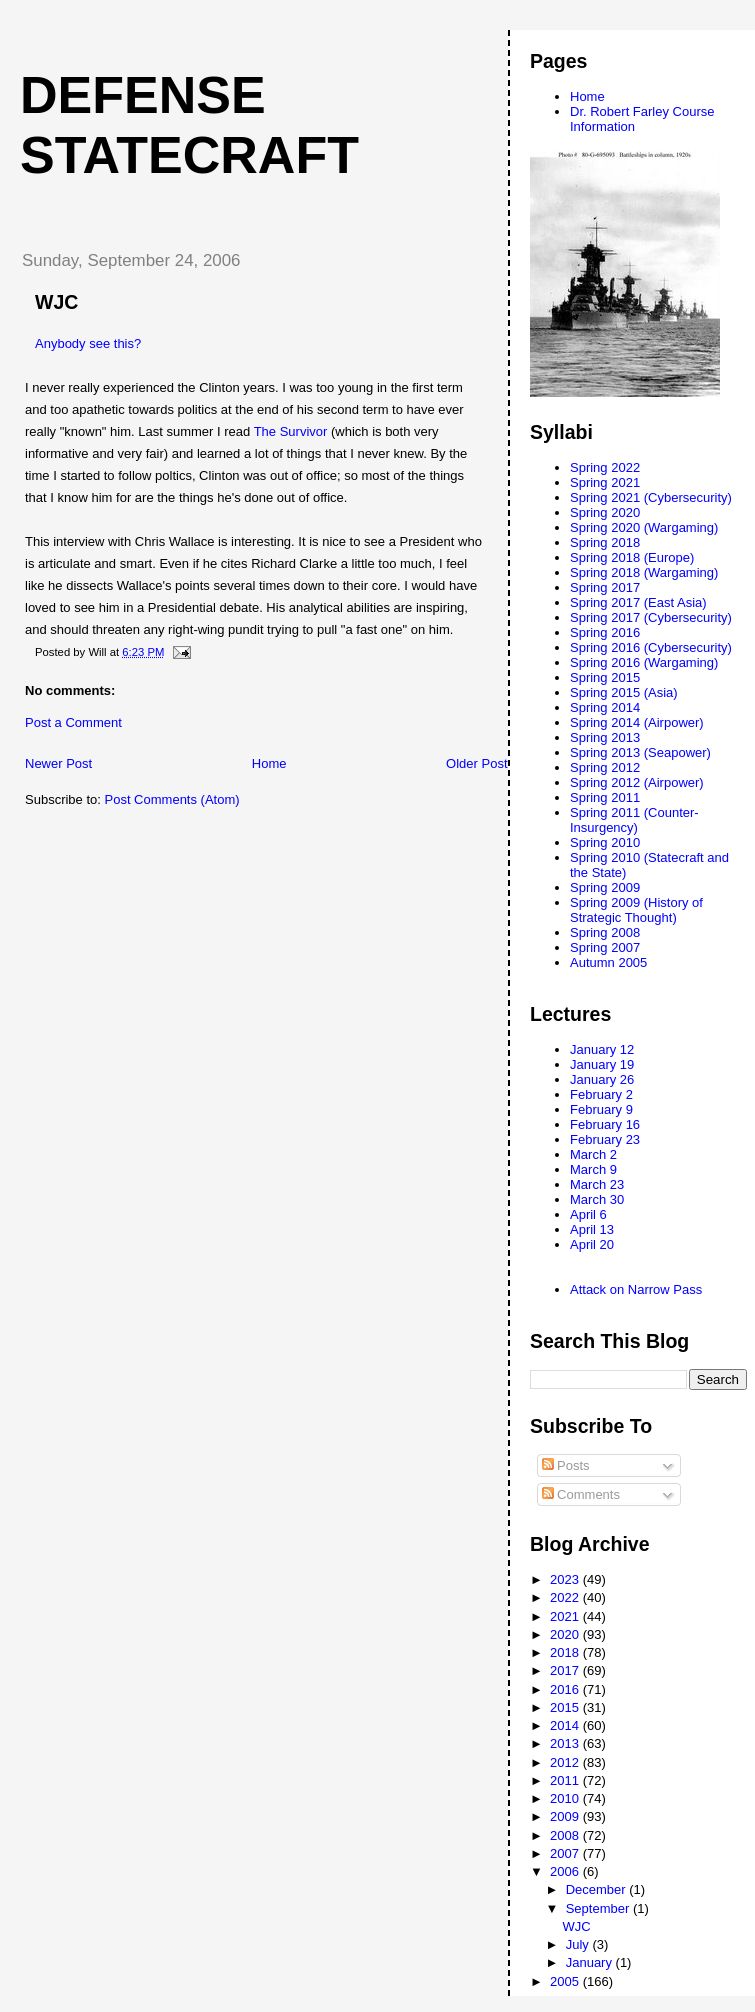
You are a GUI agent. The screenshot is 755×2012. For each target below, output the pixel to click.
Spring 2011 (605, 797)
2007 (566, 1853)
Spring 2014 (605, 707)
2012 (566, 1762)
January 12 (602, 1049)
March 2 (593, 1154)
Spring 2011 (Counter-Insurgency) (634, 820)
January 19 (602, 1064)
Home (269, 763)
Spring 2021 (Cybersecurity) (651, 497)
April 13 (592, 1229)
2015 (566, 1707)
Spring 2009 (605, 887)
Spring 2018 (605, 542)
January (591, 1962)
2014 (566, 1725)
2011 (566, 1780)
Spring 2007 (605, 947)
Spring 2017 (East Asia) (638, 602)
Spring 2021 (605, 482)
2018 (566, 1652)
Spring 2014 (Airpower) (637, 722)
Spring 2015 (605, 677)
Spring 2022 (605, 467)
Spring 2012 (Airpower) (637, 782)
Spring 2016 (605, 632)
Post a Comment (73, 722)
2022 (566, 1597)
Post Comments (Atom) (172, 799)
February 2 (601, 1094)
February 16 (605, 1124)
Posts (566, 1465)
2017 (566, 1670)
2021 (566, 1616)
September (599, 1908)
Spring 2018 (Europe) (632, 557)
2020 (566, 1634)
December (598, 1889)
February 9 (601, 1109)
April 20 (592, 1244)
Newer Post (58, 763)
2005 (566, 1981)
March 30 (597, 1199)
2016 (566, 1689)
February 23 (605, 1139)
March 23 (597, 1184)
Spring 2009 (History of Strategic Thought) (636, 910)
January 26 (602, 1079)
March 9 (593, 1169)
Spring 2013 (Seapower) (640, 752)
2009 (566, 1816)
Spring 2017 (605, 587)
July (579, 1944)
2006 (566, 1871)
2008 (566, 1835)
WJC (576, 1926)
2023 (566, 1579)
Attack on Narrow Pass (636, 1289)
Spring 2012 (605, 767)
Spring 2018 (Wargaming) (644, 572)
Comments (581, 1494)
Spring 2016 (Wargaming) (644, 662)
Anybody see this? (88, 343)
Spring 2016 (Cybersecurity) (651, 647)
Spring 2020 (605, 512)
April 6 (588, 1214)
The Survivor (291, 431)
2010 (566, 1798)
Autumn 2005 (608, 962)
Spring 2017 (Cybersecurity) (651, 617)
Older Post (476, 763)
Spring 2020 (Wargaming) (644, 527)
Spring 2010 (605, 842)
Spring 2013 (605, 737)
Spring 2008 (605, 932)
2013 (566, 1743)
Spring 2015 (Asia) (624, 692)
